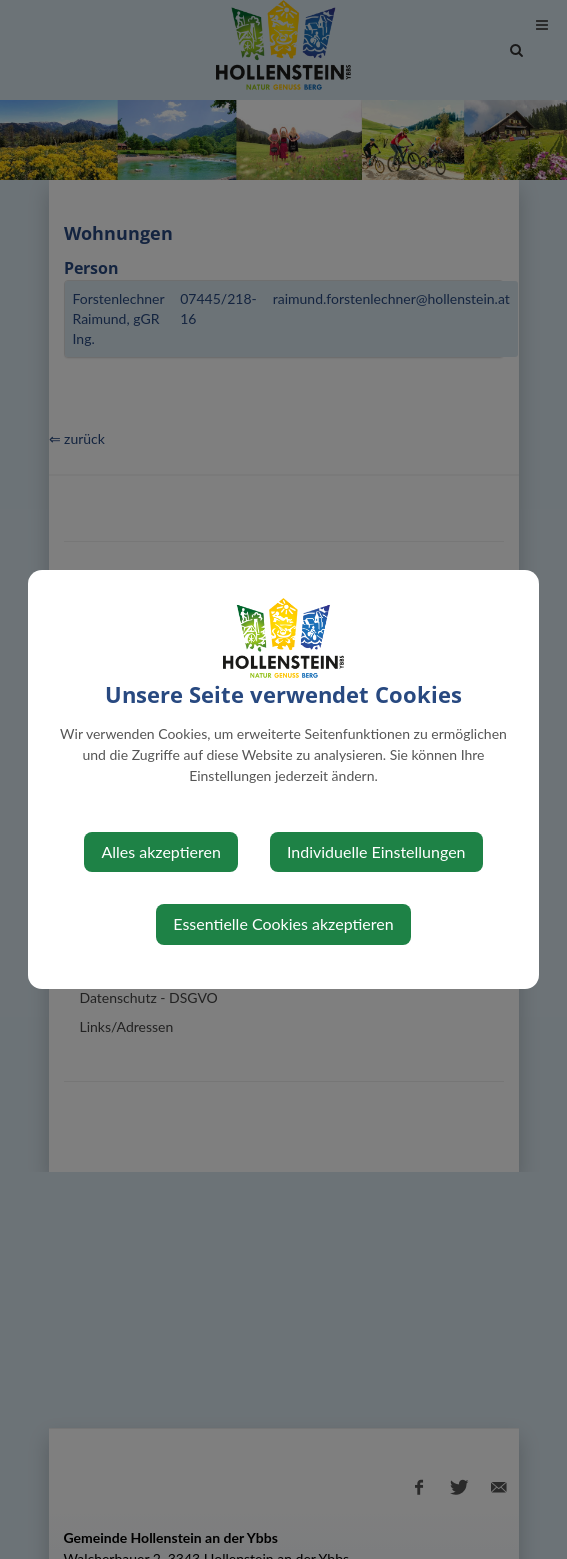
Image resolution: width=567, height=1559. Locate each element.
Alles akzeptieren (160, 851)
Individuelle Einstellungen (376, 851)
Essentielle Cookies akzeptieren (283, 923)
